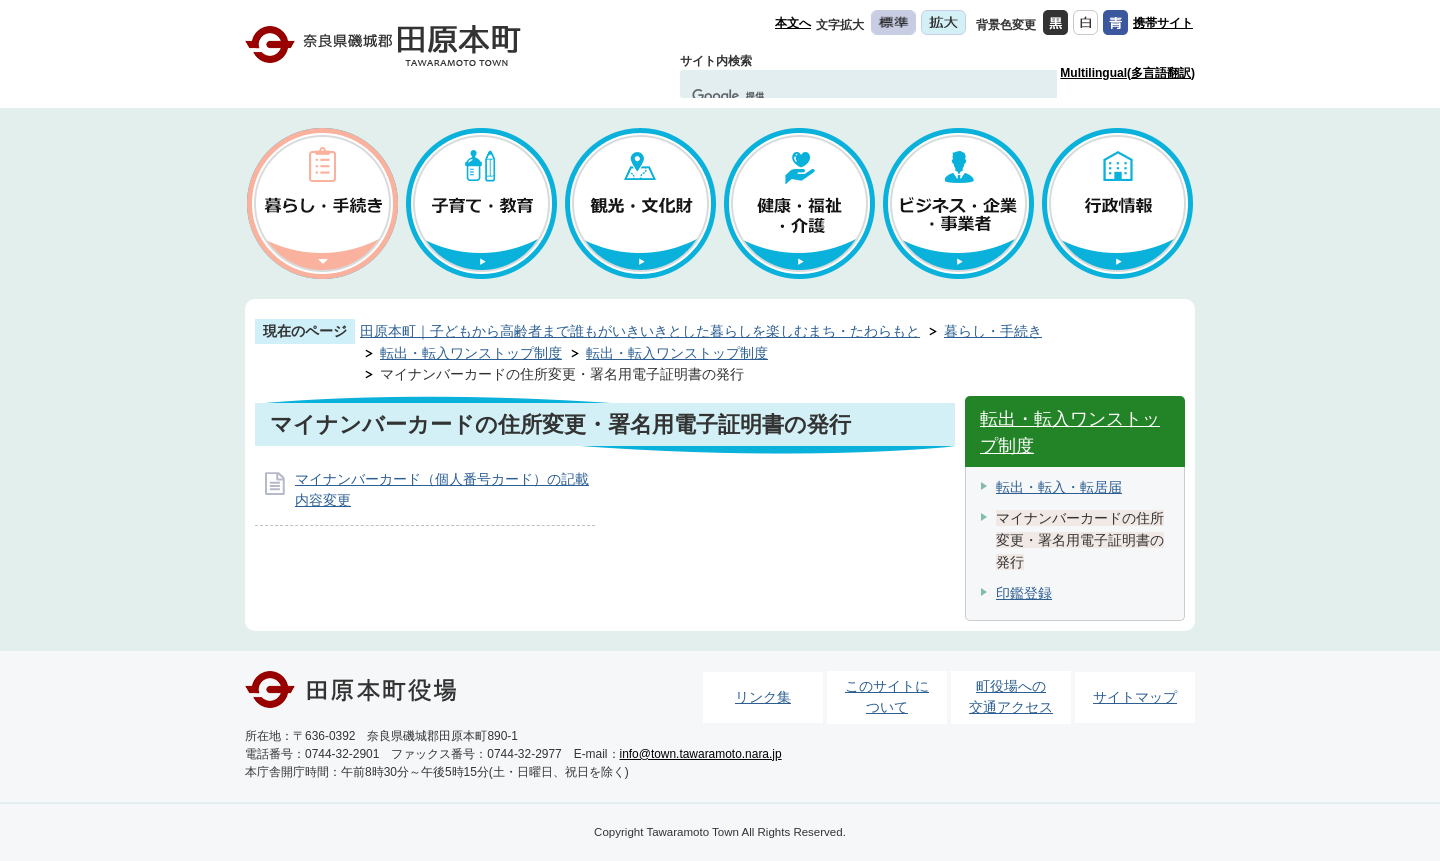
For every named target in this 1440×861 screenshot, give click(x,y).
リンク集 (763, 697)
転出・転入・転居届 (1059, 487)
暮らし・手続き (993, 331)
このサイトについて (887, 697)
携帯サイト (1163, 23)
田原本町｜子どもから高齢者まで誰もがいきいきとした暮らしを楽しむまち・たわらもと (640, 331)
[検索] (849, 96)
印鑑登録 (1024, 593)
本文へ (793, 23)
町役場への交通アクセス (1011, 697)
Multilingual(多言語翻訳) (1127, 73)
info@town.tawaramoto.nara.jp (701, 754)
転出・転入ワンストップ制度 (471, 353)
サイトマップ (1135, 697)
